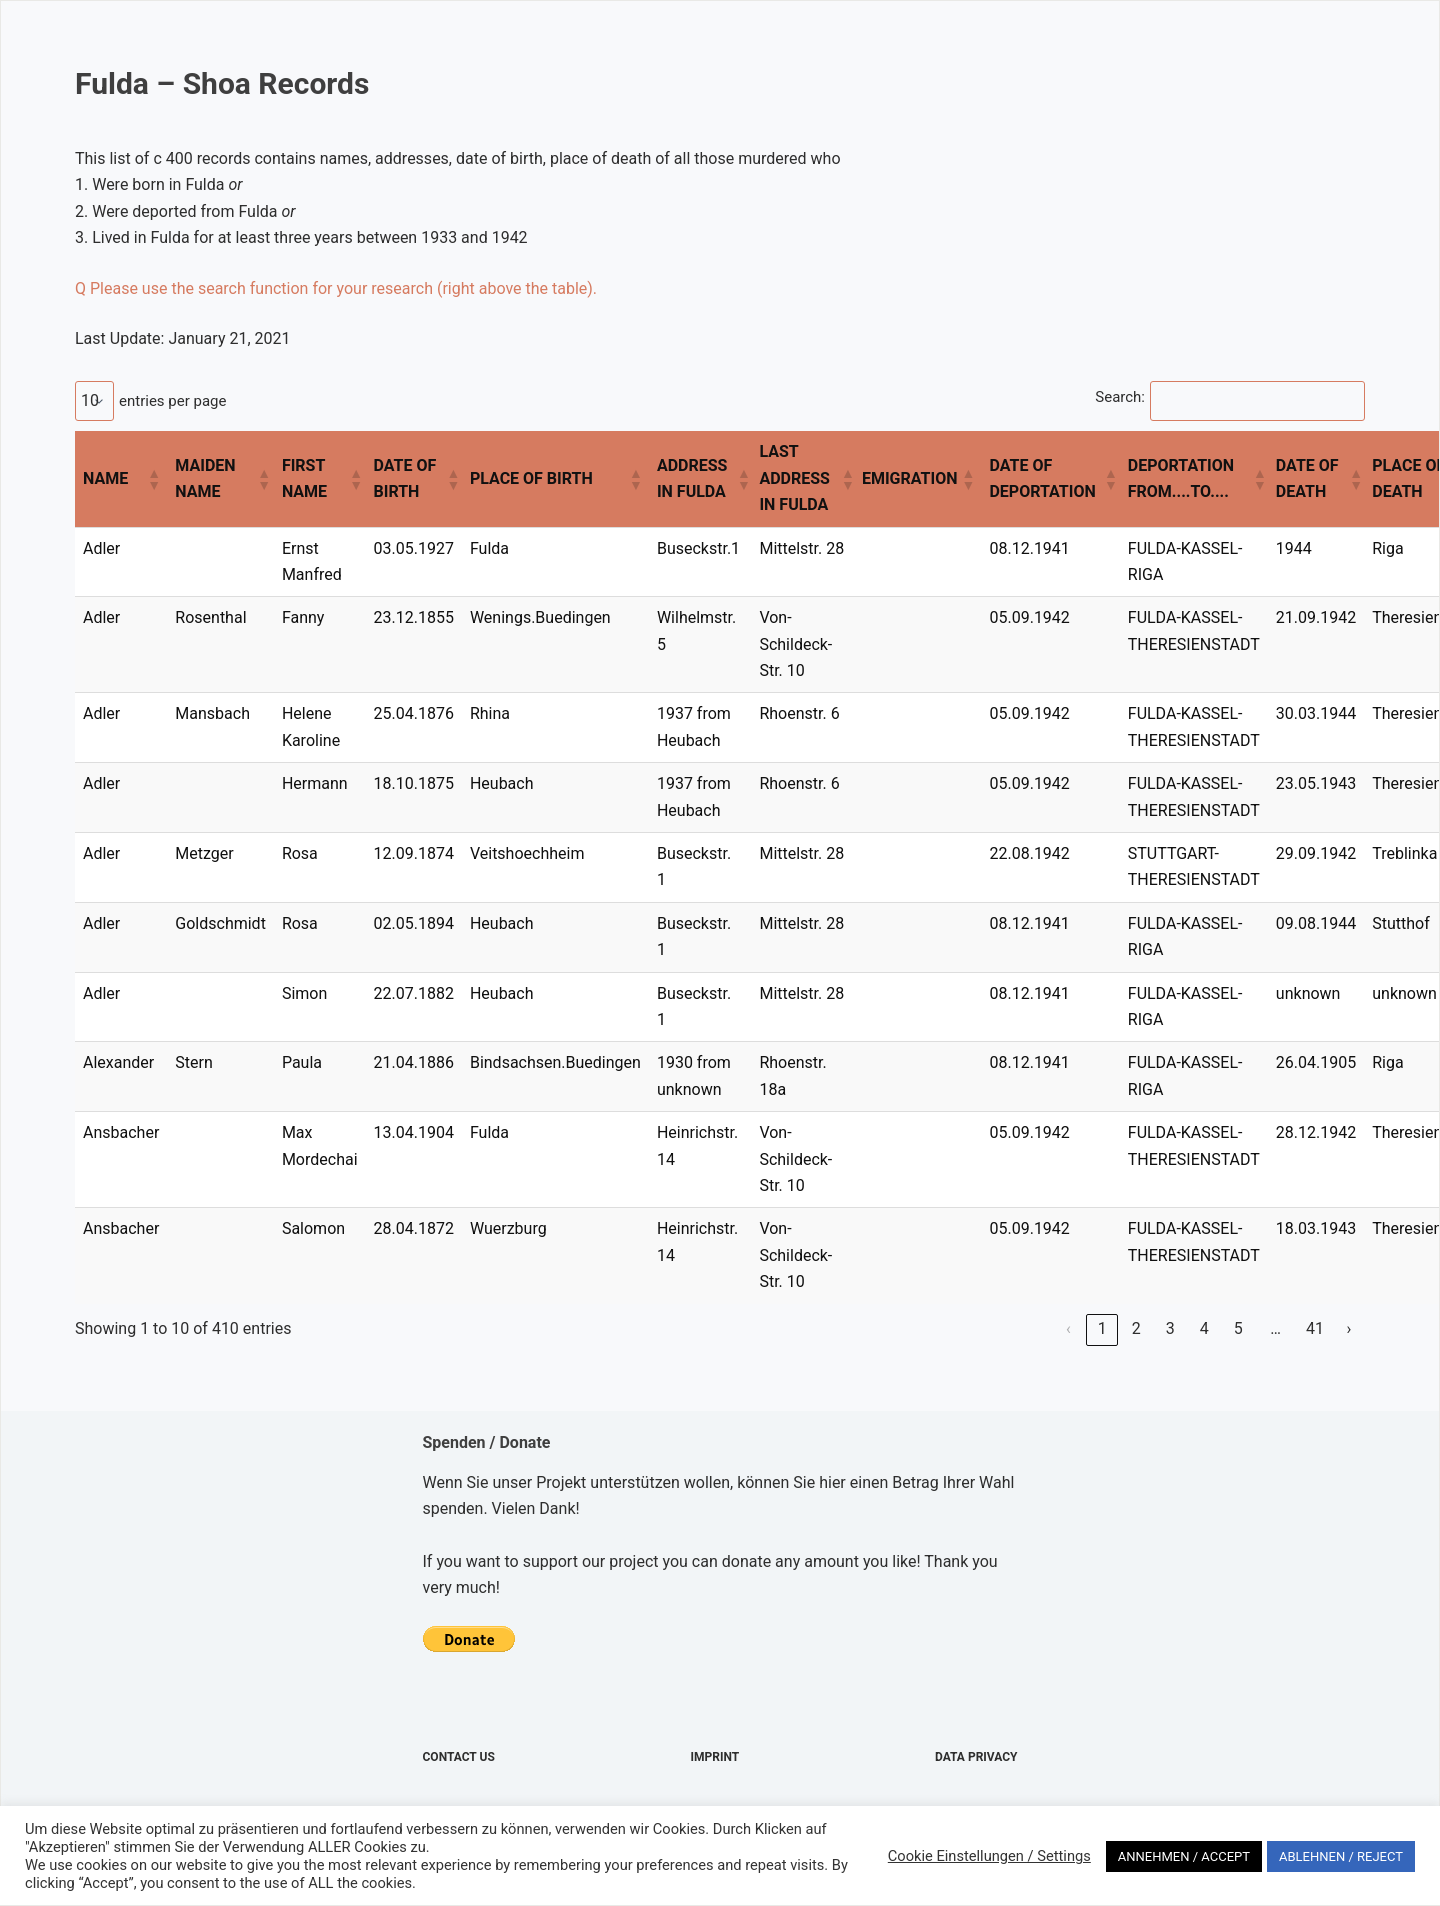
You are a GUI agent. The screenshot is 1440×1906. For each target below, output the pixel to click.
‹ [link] (1068, 1328)
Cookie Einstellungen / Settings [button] (989, 1856)
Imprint (715, 1757)
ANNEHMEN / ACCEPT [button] (1184, 1856)
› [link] (1349, 1328)
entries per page (172, 401)
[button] (153, 479)
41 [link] (1315, 1328)
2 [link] (1136, 1328)
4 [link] (1204, 1328)
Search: (1120, 397)
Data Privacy (976, 1757)
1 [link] (1102, 1328)
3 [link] (1170, 1328)
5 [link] (1238, 1328)
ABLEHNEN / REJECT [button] (1341, 1856)
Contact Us (459, 1757)
